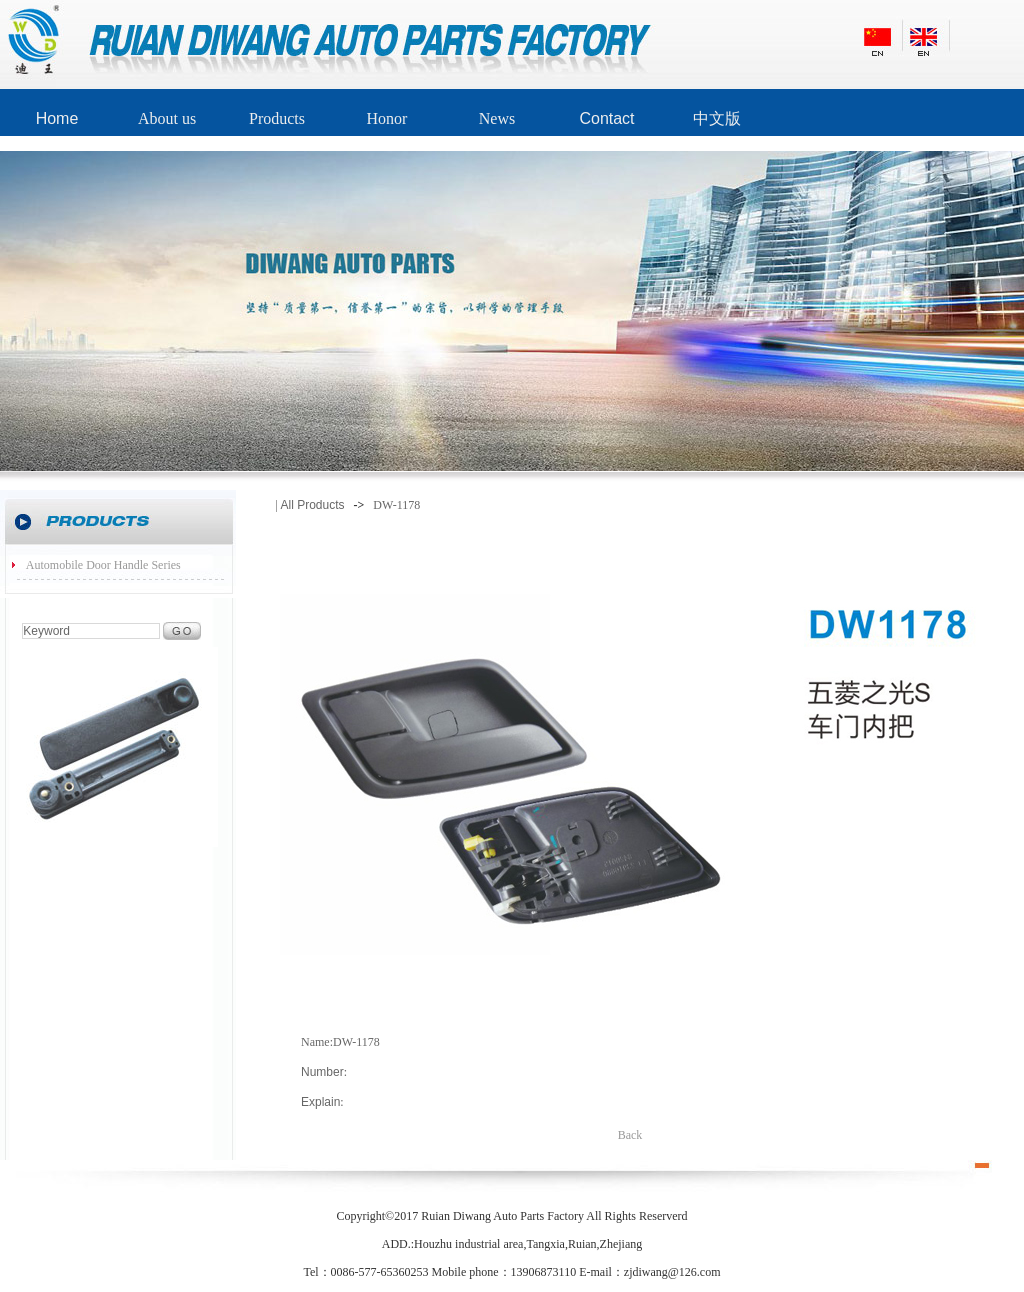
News (497, 118)
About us (167, 118)
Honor (387, 118)
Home (57, 118)
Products (277, 118)
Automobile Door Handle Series (103, 565)
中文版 (717, 118)
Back (630, 1135)
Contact (606, 118)
